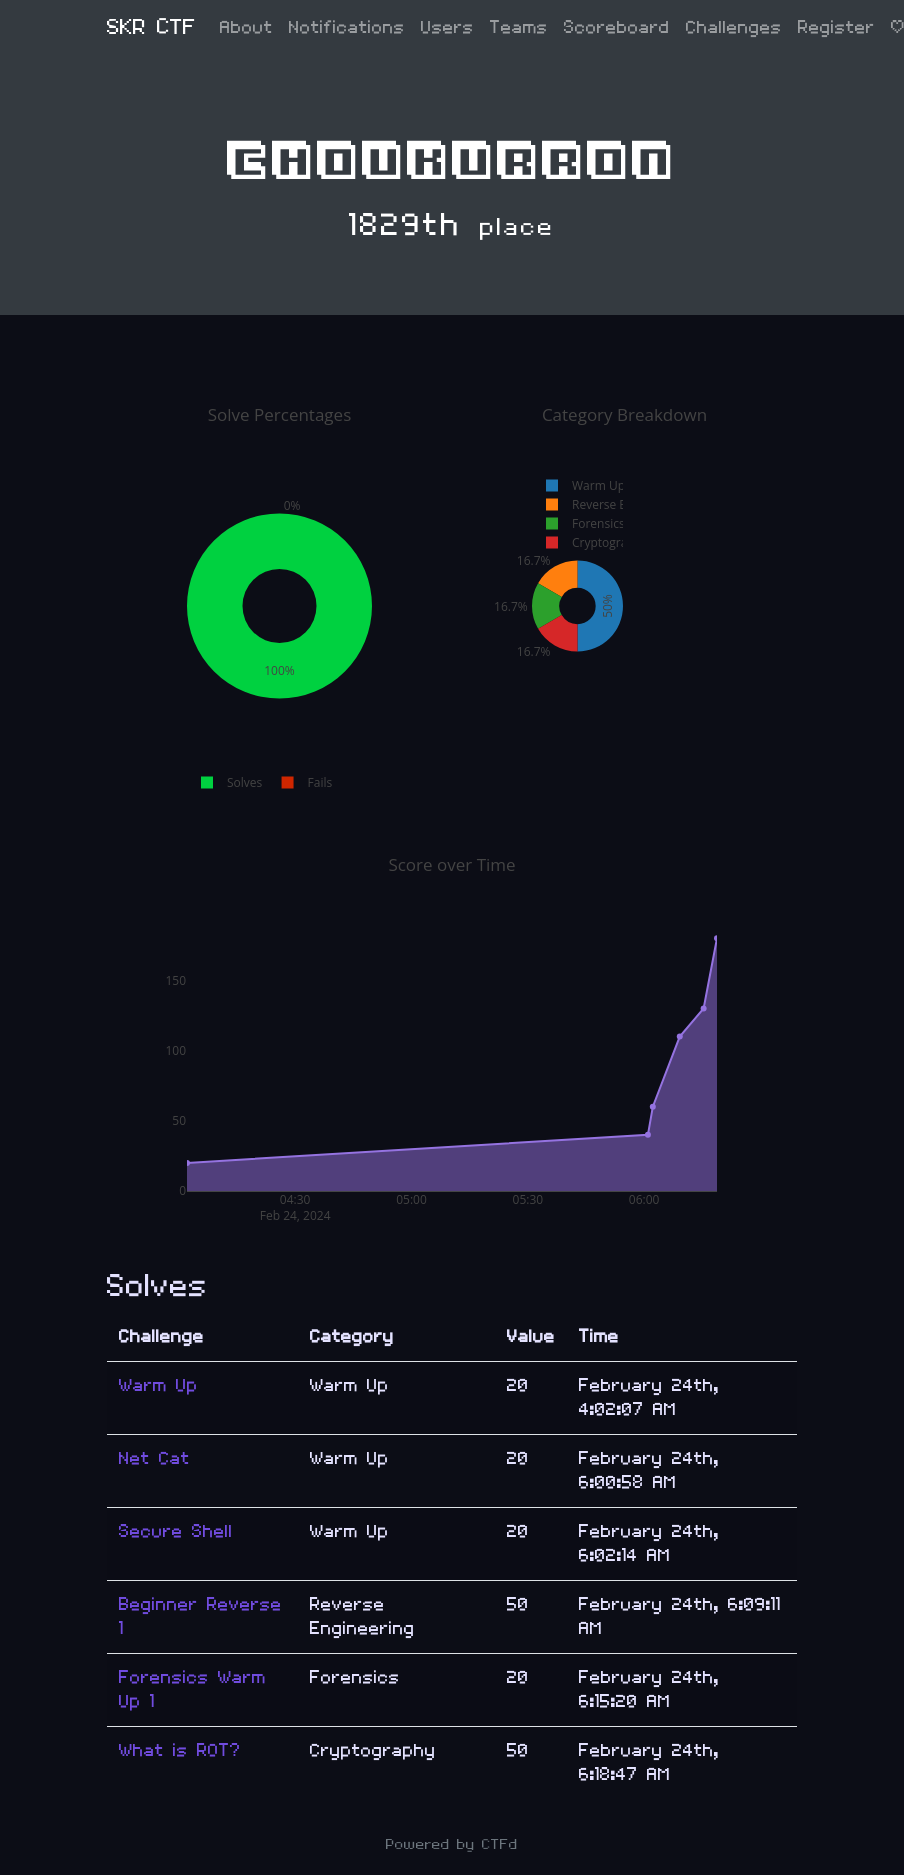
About (246, 27)
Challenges (734, 27)
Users (447, 27)
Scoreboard (617, 27)
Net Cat (154, 1458)
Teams (519, 27)
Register (836, 27)
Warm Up (158, 1385)
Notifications (347, 27)
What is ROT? (180, 1750)
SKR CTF (151, 27)
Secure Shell (176, 1531)
